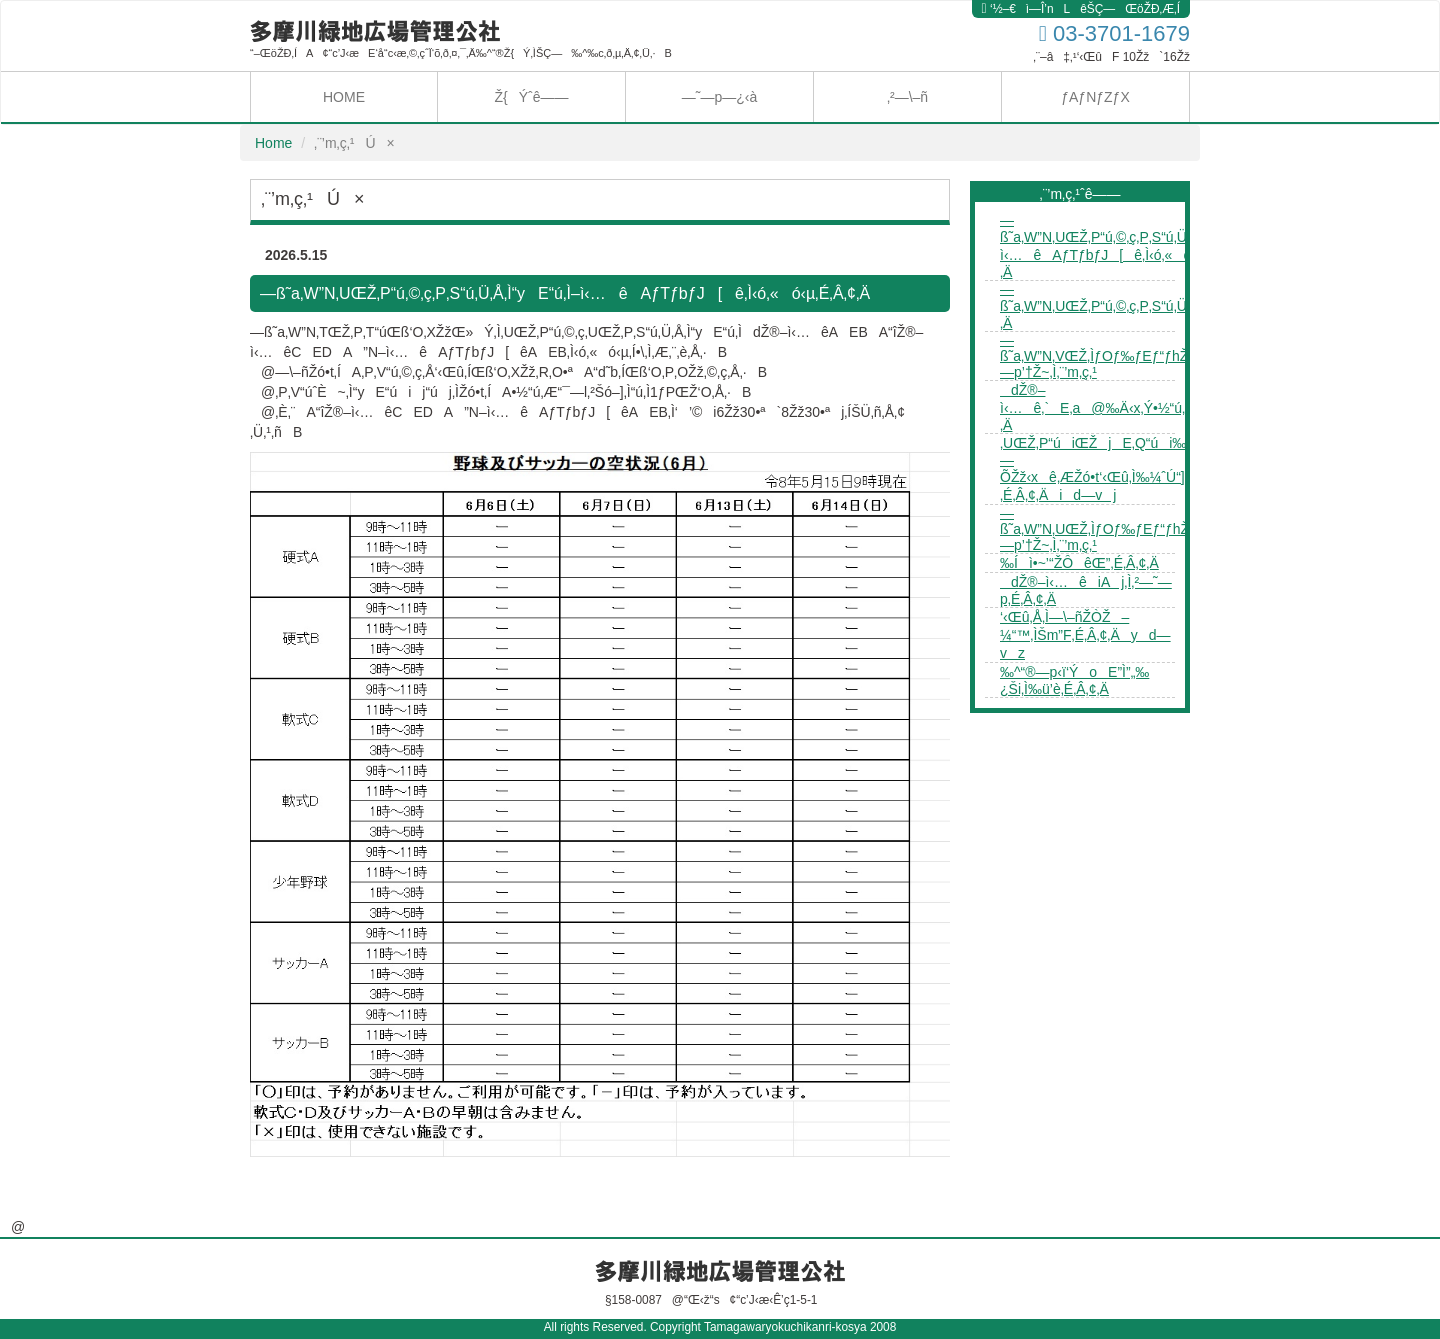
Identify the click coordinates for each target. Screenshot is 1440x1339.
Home (273, 143)
